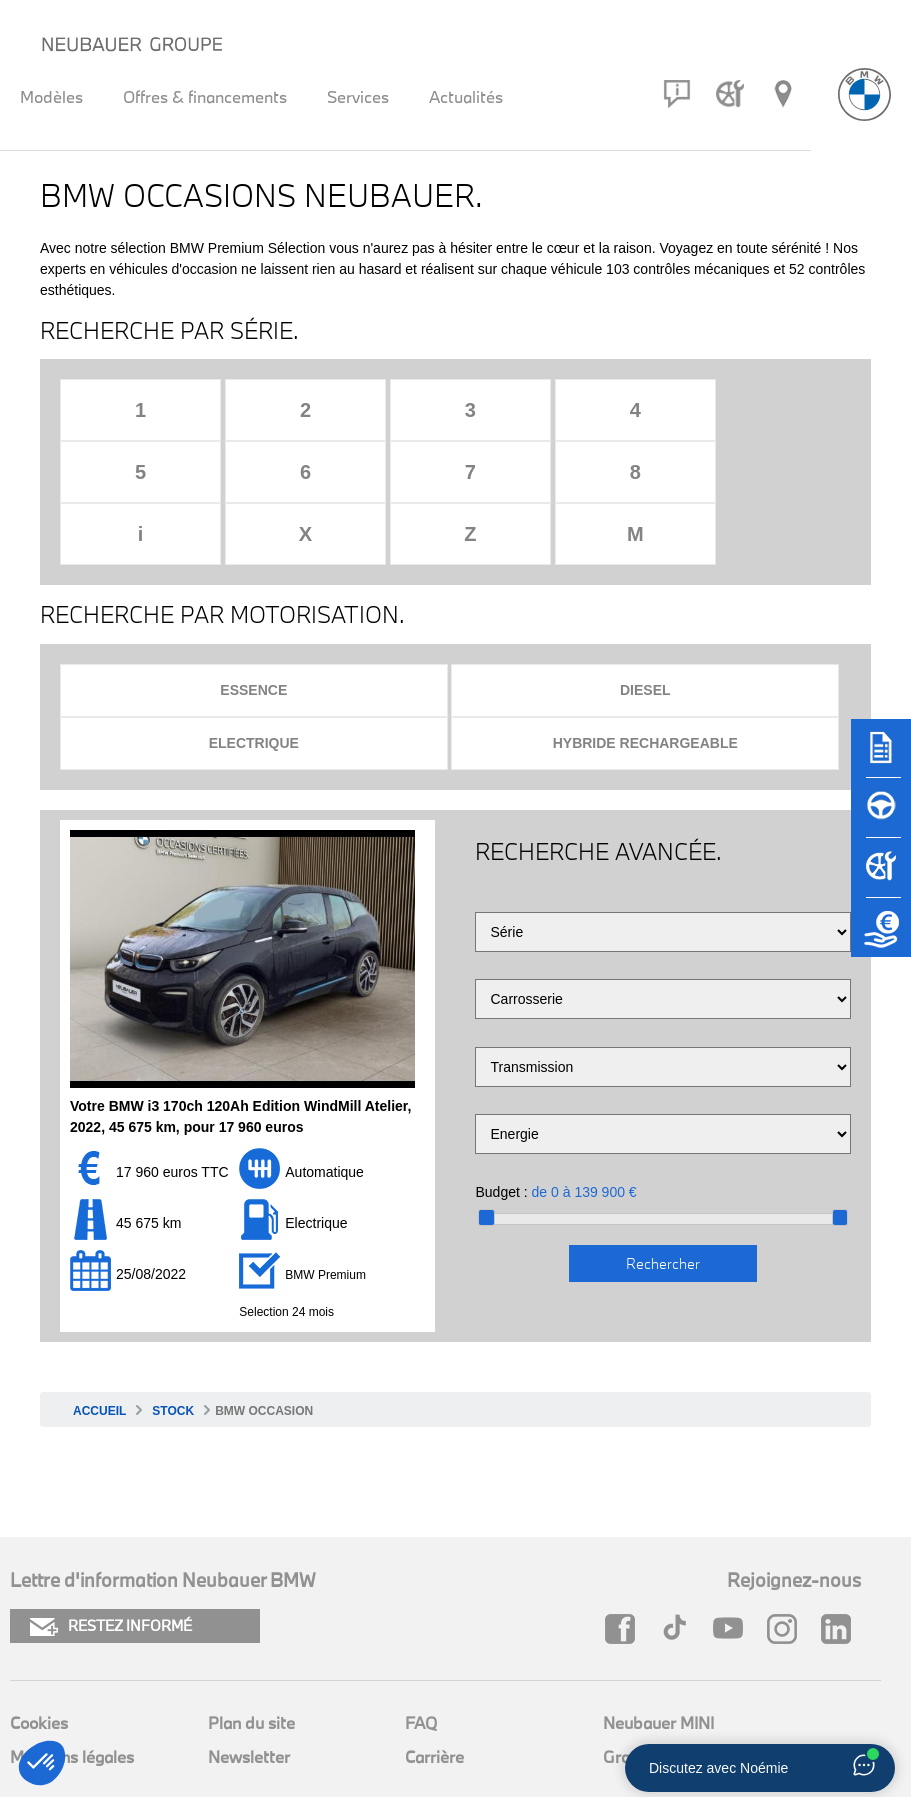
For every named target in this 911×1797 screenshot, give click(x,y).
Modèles (51, 96)
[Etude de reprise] (881, 937)
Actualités (466, 96)
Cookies (39, 1660)
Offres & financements (205, 96)
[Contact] (677, 94)
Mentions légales (72, 1694)
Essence (253, 628)
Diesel (645, 628)
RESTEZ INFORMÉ (111, 1564)
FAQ (421, 1660)
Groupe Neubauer (669, 1694)
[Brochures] (881, 757)
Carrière (434, 1694)
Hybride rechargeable (645, 681)
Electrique (254, 681)
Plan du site (251, 1660)
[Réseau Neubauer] (783, 94)
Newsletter (249, 1694)
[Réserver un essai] (881, 817)
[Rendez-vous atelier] (730, 94)
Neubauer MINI (658, 1660)
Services (358, 96)
